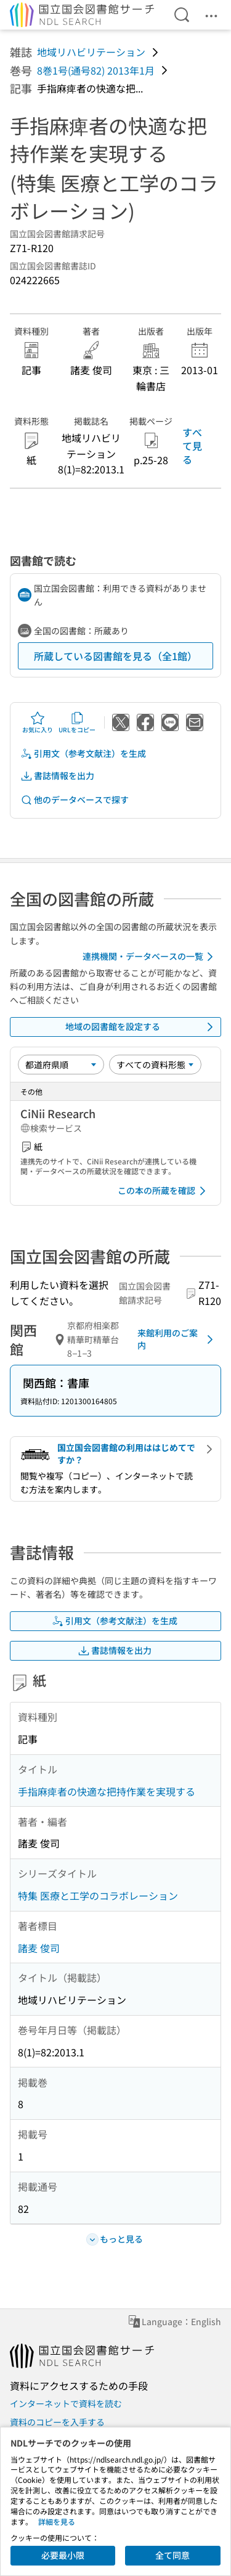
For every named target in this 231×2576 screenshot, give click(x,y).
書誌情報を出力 (57, 775)
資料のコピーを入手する (57, 2422)
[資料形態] (155, 1064)
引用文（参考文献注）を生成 (83, 753)
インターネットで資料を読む (66, 2403)
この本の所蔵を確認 (164, 1191)
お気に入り (37, 722)
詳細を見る (56, 2521)
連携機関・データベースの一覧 (150, 956)
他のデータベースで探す (74, 799)
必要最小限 (62, 2555)
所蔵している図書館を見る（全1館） (115, 655)
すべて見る (192, 446)
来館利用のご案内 (177, 1339)
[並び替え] (61, 1064)
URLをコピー (77, 722)
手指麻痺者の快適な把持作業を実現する (106, 1791)
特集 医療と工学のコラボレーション (98, 1895)
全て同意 (172, 2555)
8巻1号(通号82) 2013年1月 (96, 70)
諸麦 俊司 (39, 1947)
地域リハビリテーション (91, 51)
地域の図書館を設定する (141, 1027)
